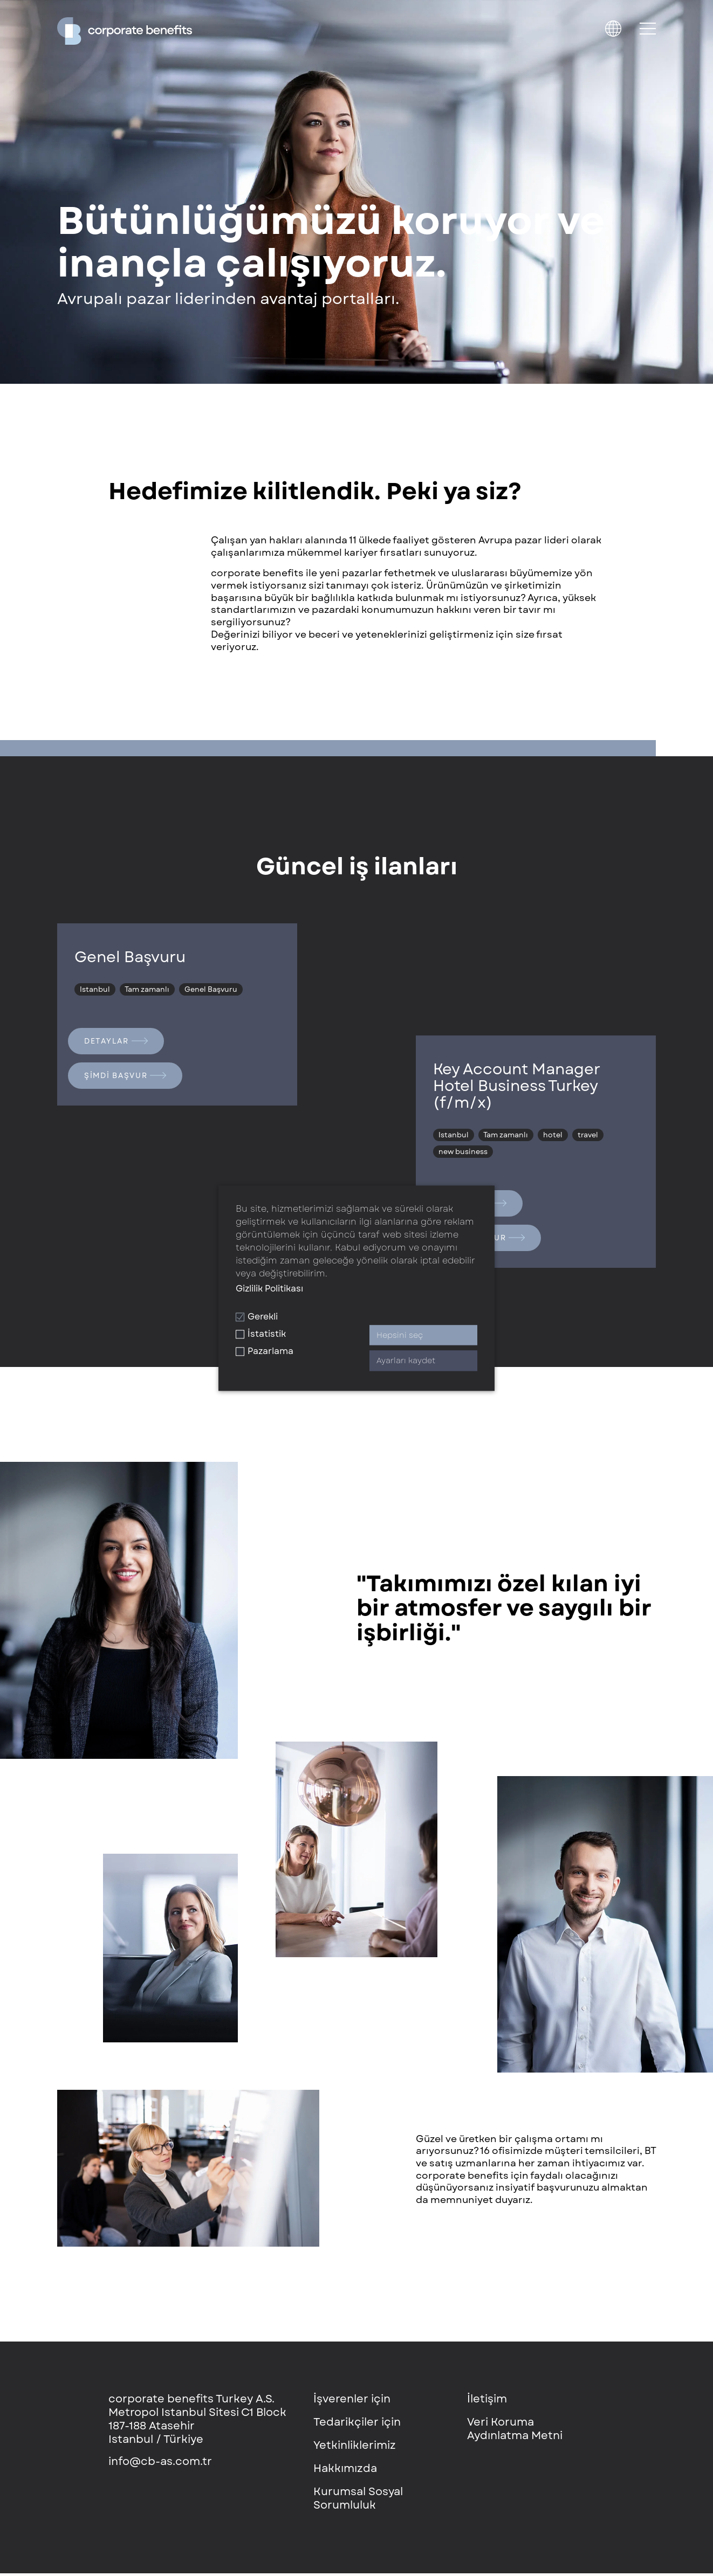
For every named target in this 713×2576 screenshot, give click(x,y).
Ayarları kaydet (405, 1361)
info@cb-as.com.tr (160, 2464)
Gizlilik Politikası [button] (269, 1288)
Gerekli (257, 1316)
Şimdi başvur (126, 1077)
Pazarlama (264, 1351)
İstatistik (261, 1334)
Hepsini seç (399, 1335)
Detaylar (117, 1041)
